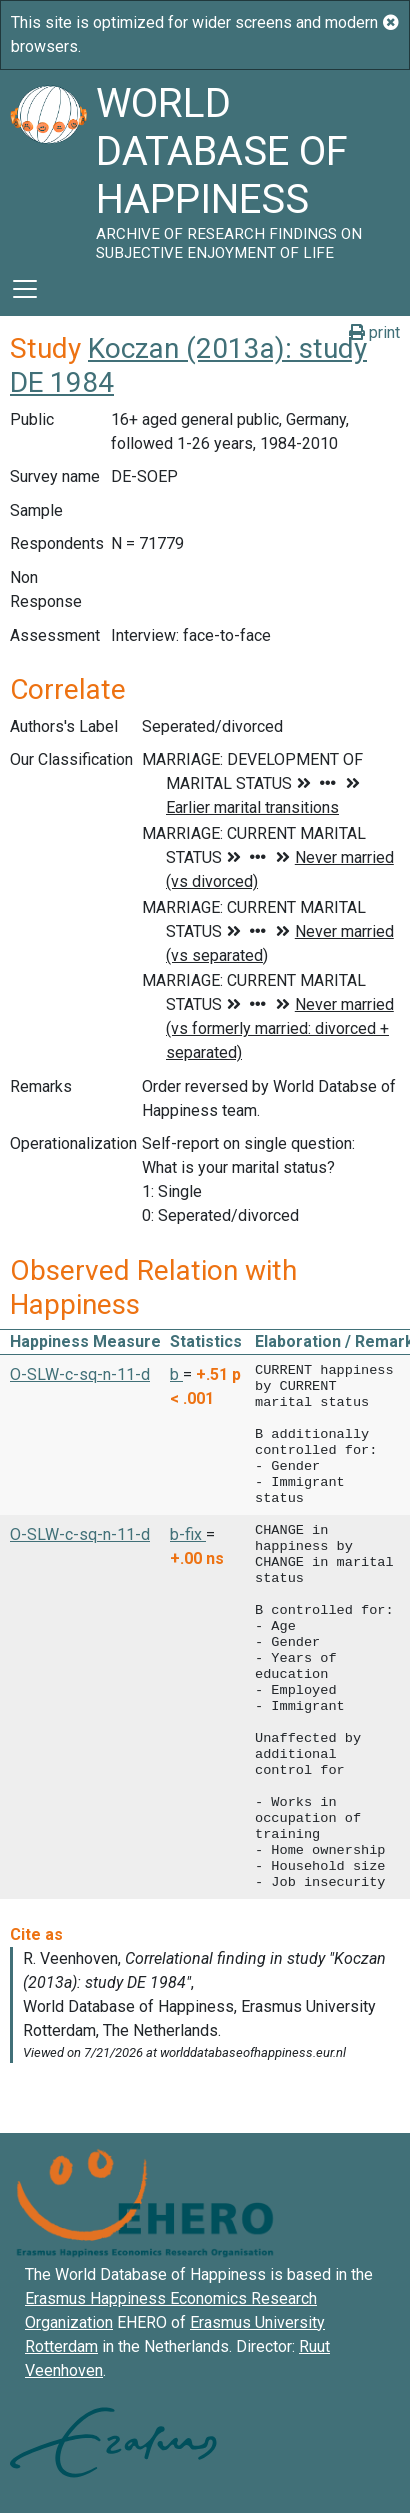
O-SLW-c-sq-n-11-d (80, 1374)
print (374, 332)
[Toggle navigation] (25, 289)
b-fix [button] (188, 1534)
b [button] (176, 1374)
